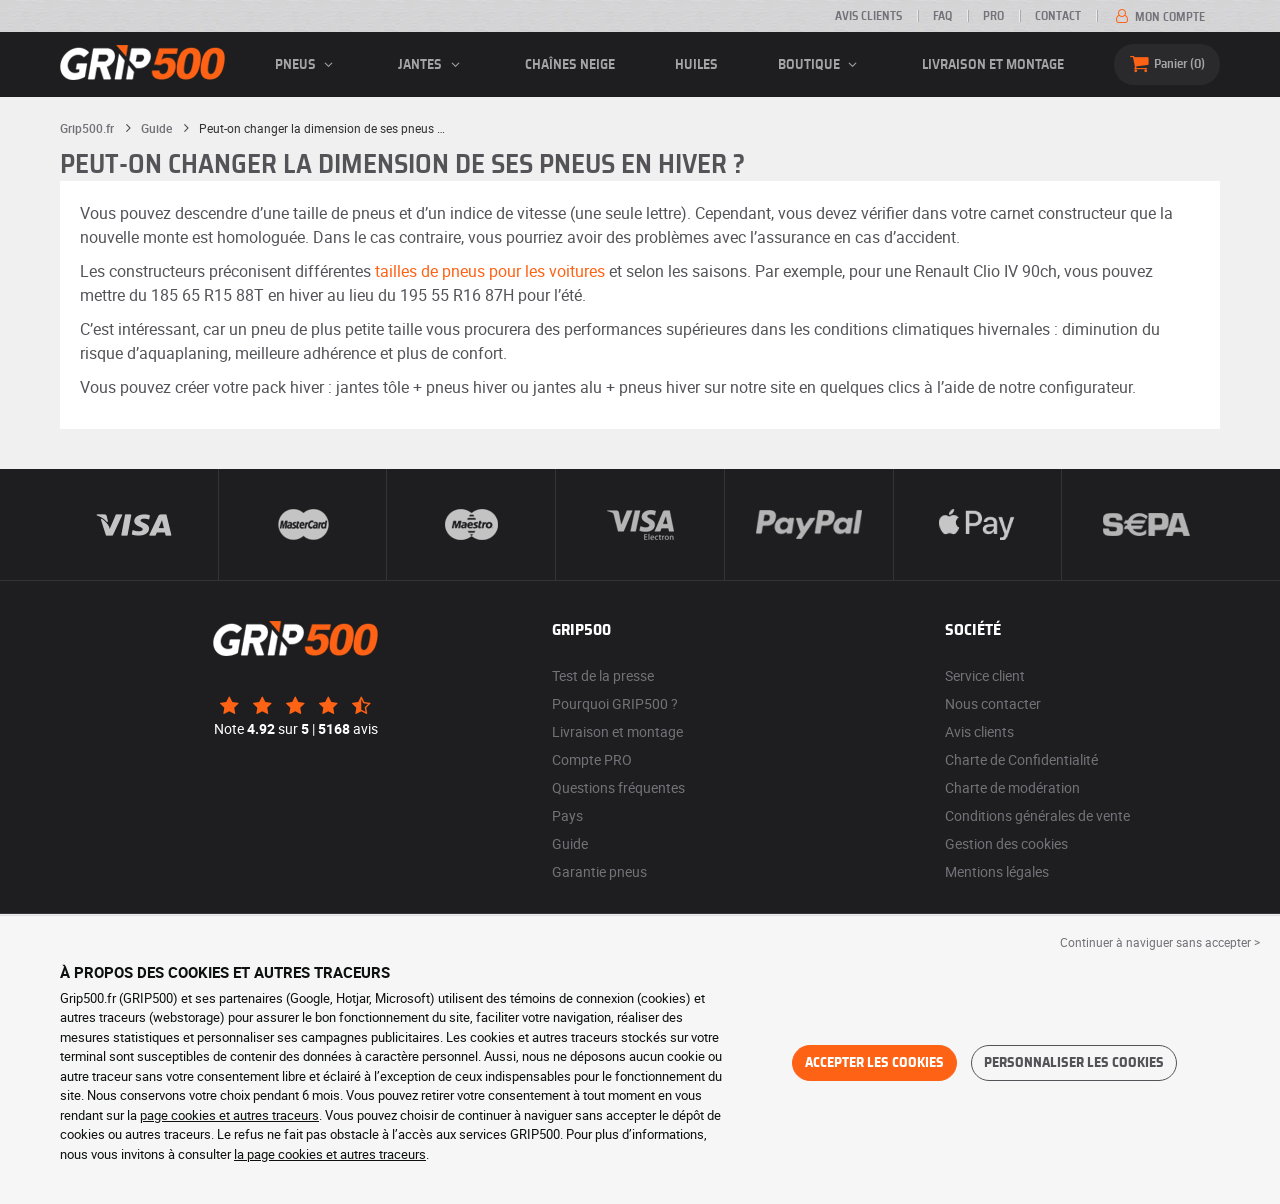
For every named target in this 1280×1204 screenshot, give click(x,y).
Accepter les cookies (874, 1063)
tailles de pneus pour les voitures (490, 271)
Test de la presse (603, 675)
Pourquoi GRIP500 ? (615, 703)
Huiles (696, 65)
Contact (1058, 16)
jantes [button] (431, 65)
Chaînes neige (570, 65)
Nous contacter (993, 703)
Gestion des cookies (1006, 843)
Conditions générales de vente (1037, 815)
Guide (570, 843)
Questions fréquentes (618, 787)
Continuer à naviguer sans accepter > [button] (1160, 942)
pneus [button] (307, 65)
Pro (993, 16)
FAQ (942, 16)
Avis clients (868, 16)
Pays (567, 815)
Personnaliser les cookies (1074, 1063)
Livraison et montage (993, 65)
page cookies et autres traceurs (229, 1115)
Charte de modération (1012, 787)
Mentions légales (997, 871)
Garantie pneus (599, 871)
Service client (985, 675)
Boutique (820, 65)
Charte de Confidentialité (1021, 759)
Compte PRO (592, 759)
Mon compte (1158, 17)
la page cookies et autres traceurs (330, 1154)
